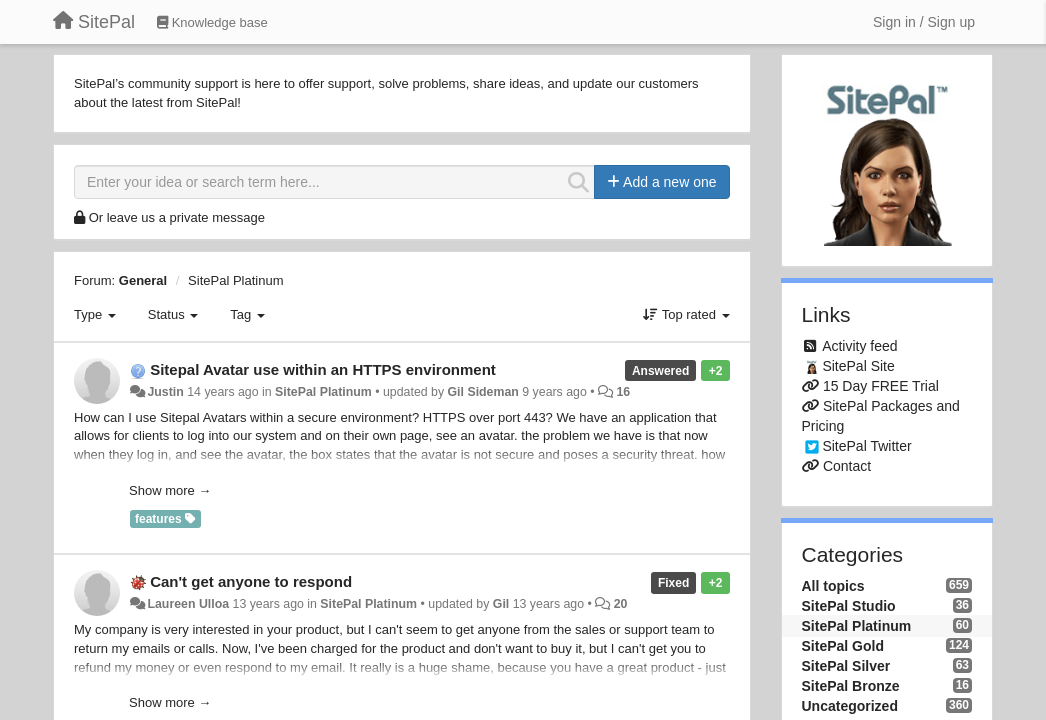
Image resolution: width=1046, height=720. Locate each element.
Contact (847, 466)
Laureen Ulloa (188, 604)
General (143, 280)
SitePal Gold (843, 646)
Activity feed (859, 346)
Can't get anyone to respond (251, 581)
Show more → (170, 490)
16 (623, 392)
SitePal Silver (846, 666)
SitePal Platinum (235, 280)
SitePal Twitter (866, 446)
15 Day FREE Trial (881, 386)
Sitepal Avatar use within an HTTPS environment (323, 369)
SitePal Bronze (851, 686)
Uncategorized (850, 706)
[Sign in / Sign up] (924, 22)
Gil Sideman (483, 392)
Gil (501, 604)
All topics (833, 586)
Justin (165, 392)
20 (621, 604)
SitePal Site (858, 366)
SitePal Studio (849, 606)
